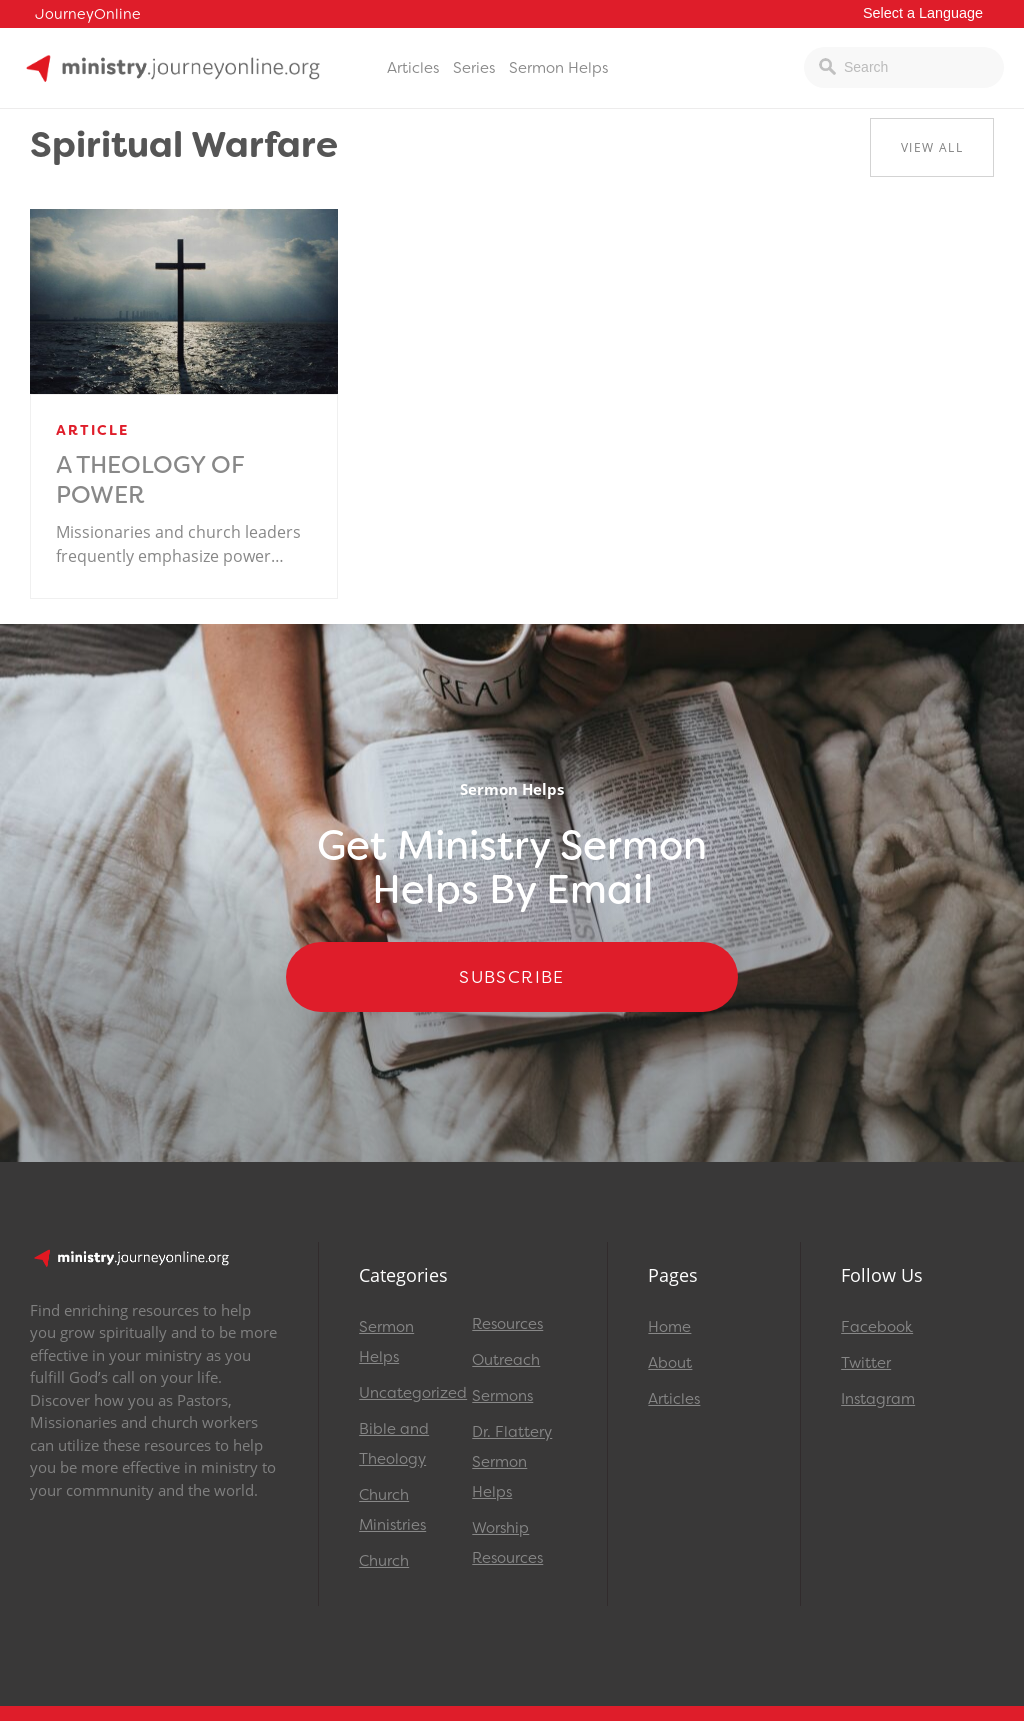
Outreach (506, 1360)
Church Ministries (392, 1510)
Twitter (866, 1363)
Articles (413, 68)
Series (474, 68)
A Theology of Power (150, 480)
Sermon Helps (558, 68)
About (670, 1363)
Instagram (878, 1399)
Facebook (877, 1327)
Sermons (502, 1396)
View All (932, 147)
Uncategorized (406, 1393)
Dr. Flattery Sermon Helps (512, 1462)
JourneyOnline (88, 14)
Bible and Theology (394, 1444)
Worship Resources (507, 1543)
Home (669, 1327)
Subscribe (512, 977)
